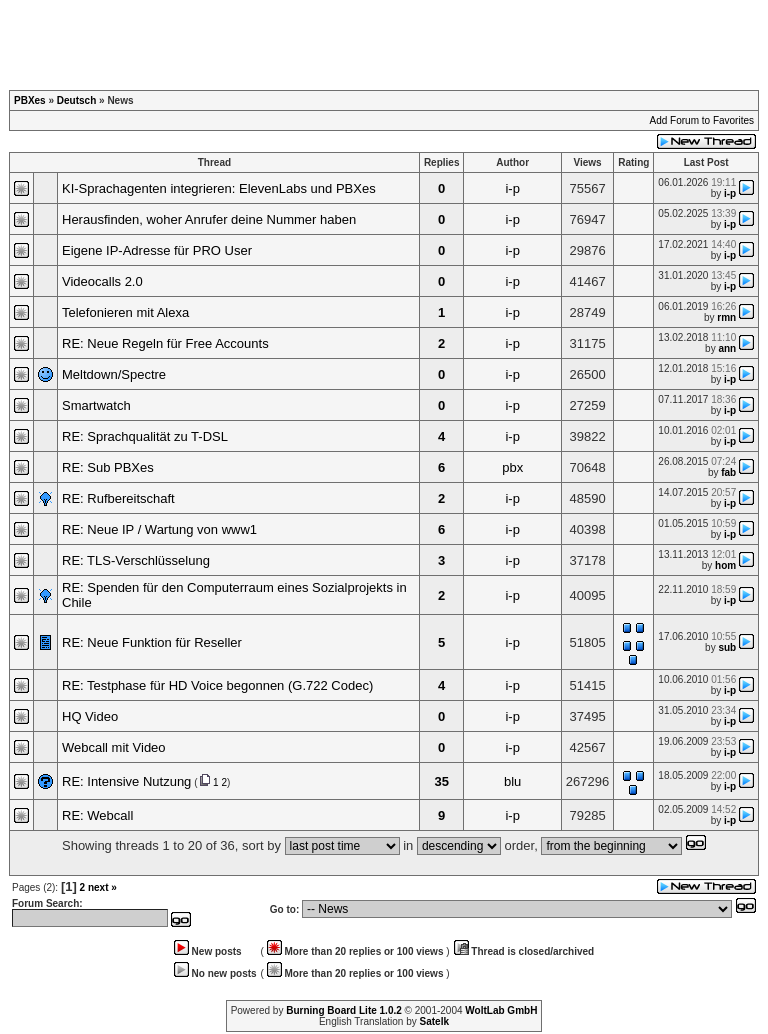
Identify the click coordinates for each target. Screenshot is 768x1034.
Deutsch (76, 100)
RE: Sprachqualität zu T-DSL (145, 436)
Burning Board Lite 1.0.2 (344, 1010)
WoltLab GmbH (501, 1010)
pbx (512, 467)
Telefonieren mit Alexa (125, 312)
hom (725, 565)
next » (102, 887)
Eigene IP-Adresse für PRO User (157, 250)
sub (727, 647)
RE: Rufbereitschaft (118, 498)
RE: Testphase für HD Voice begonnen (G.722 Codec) (217, 685)
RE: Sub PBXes (108, 467)
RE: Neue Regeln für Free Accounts (165, 343)
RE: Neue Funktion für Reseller (152, 642)
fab (728, 472)
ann (727, 348)
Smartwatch (96, 405)
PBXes (30, 100)
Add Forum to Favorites (702, 120)
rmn (726, 317)
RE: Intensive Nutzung (126, 781)
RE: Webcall (97, 815)
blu (512, 781)
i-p (512, 188)
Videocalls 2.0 (102, 281)
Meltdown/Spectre (114, 374)
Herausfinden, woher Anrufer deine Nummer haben (209, 219)
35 (441, 781)
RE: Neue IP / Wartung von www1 (159, 529)
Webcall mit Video (114, 747)
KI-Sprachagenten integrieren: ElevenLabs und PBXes (219, 188)
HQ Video (90, 716)
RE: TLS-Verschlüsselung (136, 560)
